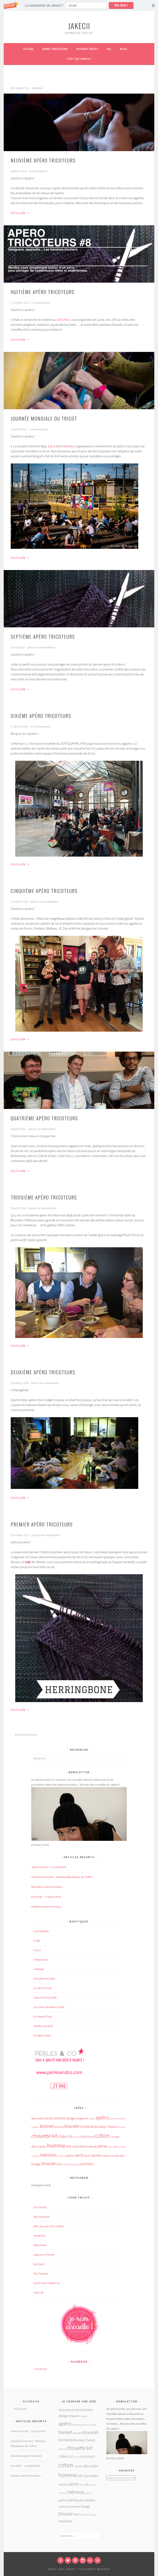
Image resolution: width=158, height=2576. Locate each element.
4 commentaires (38, 171)
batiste (112, 2118)
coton (102, 2135)
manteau (35, 2156)
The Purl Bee (40, 2273)
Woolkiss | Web (42, 2035)
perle (79, 2155)
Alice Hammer (41, 2217)
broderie (87, 2126)
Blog (123, 49)
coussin (114, 2137)
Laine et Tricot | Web (45, 1997)
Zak (27, 1562)
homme (56, 2145)
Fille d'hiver (39, 2245)
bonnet (47, 2126)
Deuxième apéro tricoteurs (43, 1372)
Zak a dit (53, 446)
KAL (109, 49)
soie (111, 2155)
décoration (38, 2146)
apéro (102, 2117)
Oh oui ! (121, 5)
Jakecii (79, 25)
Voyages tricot (87, 49)
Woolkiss (69, 446)
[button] (79, 5)
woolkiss (86, 2163)
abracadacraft (39, 2118)
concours (86, 2136)
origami (61, 2156)
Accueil (28, 49)
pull (87, 2155)
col (69, 2136)
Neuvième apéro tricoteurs (43, 160)
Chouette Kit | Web (44, 1978)
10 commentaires (40, 726)
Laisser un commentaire (41, 647)
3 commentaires (38, 429)
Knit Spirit (38, 2264)
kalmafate (80, 2146)
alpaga (70, 2118)
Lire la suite (20, 213)
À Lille (36, 1940)
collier (76, 2137)
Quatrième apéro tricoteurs (44, 1118)
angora (92, 2118)
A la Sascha (39, 2207)
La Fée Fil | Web (42, 1988)
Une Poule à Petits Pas (46, 2283)
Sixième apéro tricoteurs (41, 715)
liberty (111, 2147)
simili (106, 2155)
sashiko (96, 2155)
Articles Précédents (24, 1734)
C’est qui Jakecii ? (79, 59)
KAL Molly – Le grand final (46, 1897)
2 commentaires (40, 302)
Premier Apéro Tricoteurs (42, 1524)
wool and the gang (71, 2164)
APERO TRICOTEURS (55, 49)
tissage (36, 2164)
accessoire (57, 2118)
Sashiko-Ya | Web (43, 2026)
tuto (59, 2164)
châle (62, 2136)
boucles (59, 2127)
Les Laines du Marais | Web (48, 2007)
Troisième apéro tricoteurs (44, 1197)
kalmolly (92, 2146)
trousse (48, 2163)
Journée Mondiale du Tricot (44, 418)
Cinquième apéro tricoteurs (44, 890)
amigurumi (82, 2118)
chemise (121, 2127)
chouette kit (44, 2135)
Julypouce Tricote (43, 2254)
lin (115, 2146)
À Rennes (38, 1969)
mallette (121, 2147)
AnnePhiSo (39, 2235)
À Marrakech (40, 1959)
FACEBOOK (79, 2361)
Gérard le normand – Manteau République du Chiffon (62, 1877)
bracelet (72, 2126)
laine (102, 2146)
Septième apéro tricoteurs (43, 636)
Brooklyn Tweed (106, 2127)
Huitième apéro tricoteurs (42, 291)
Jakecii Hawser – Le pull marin (48, 1867)
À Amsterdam (41, 1931)
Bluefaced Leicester (87, 2424)
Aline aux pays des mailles (48, 2226)
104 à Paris (63, 319)
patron (69, 2155)
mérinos (48, 2155)
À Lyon (37, 1950)
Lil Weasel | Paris (42, 2016)
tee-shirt (119, 2155)
